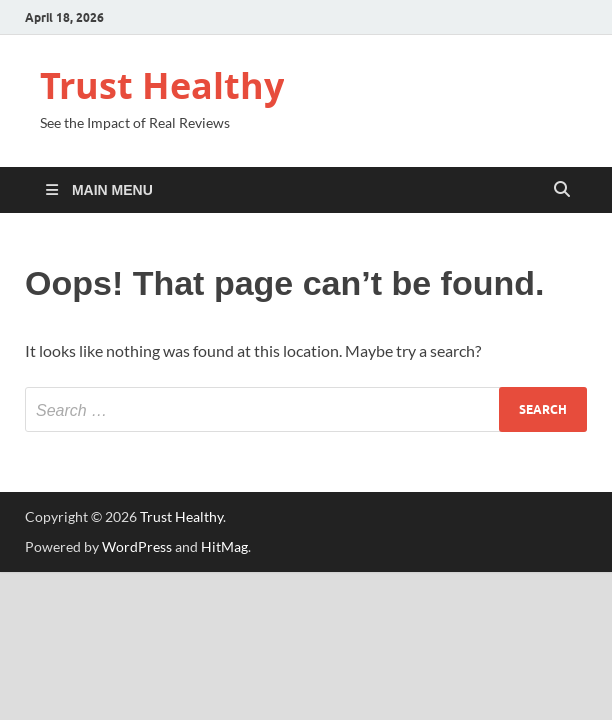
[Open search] (562, 190)
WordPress (137, 546)
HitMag (224, 546)
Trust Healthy (162, 85)
